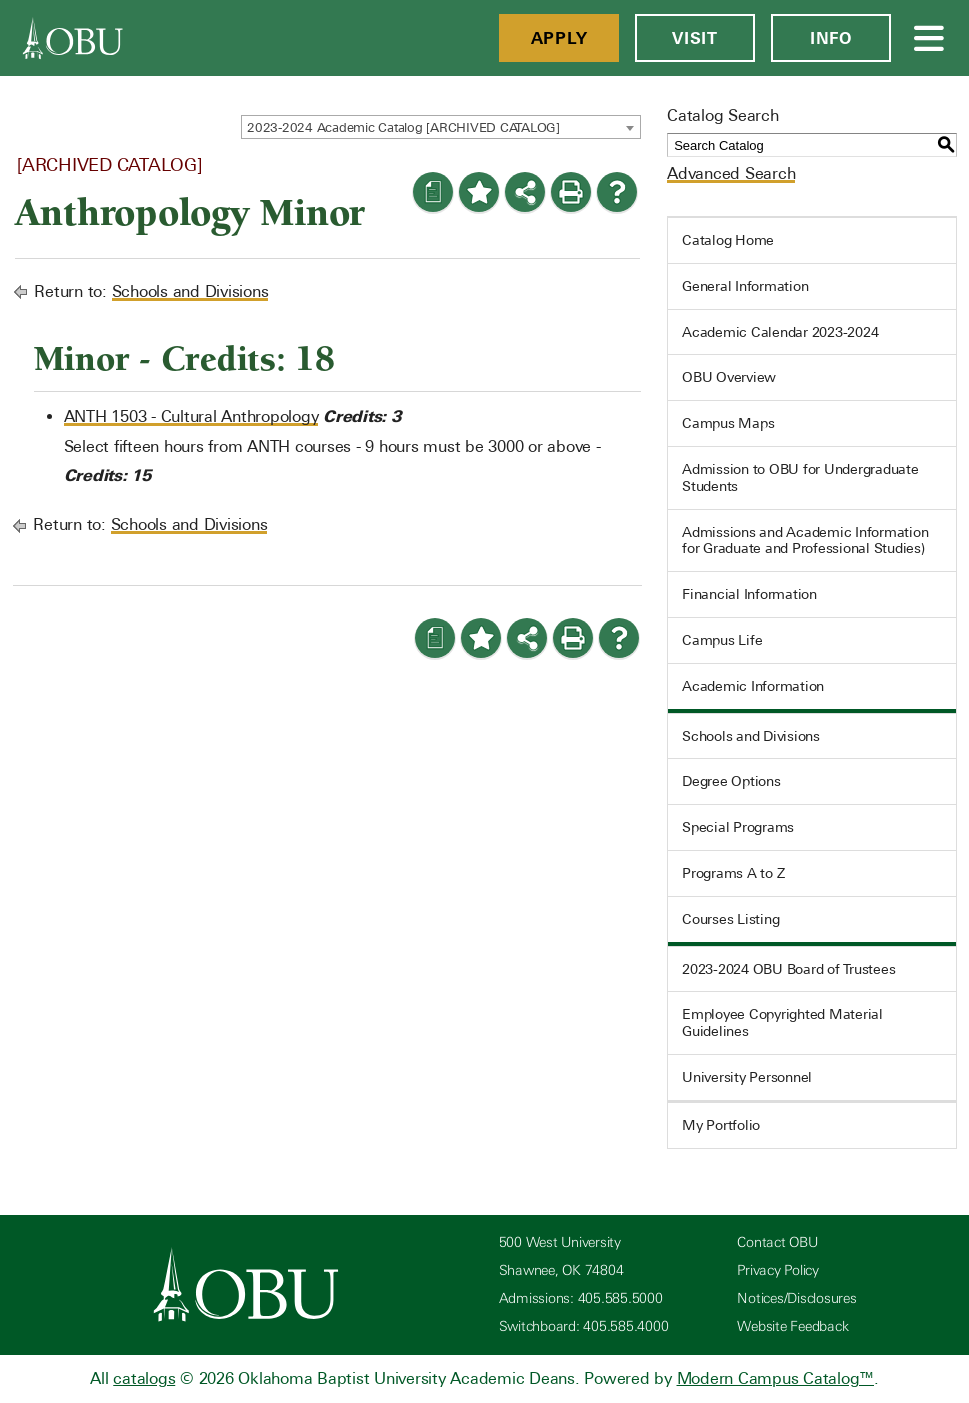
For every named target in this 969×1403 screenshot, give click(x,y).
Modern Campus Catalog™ (776, 1378)
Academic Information (753, 686)
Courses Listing (730, 919)
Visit (695, 38)
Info (831, 38)
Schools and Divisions (190, 291)
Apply (559, 38)
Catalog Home (728, 240)
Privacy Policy (778, 1270)
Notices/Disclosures (796, 1298)
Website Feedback (792, 1326)
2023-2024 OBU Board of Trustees (788, 969)
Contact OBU (777, 1242)
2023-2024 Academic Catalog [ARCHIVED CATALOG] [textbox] (403, 127)
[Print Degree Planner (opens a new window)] (433, 192)
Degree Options (731, 781)
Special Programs (738, 827)
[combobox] (441, 127)
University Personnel (747, 1077)
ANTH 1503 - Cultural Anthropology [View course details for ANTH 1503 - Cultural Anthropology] (191, 416)
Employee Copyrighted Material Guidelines (782, 1022)
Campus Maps (728, 423)
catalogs (144, 1378)
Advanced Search (731, 173)
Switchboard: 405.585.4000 (584, 1326)
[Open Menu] (930, 38)
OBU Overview (729, 377)
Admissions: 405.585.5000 (581, 1298)
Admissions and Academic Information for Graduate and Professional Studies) (805, 540)
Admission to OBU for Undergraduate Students (800, 477)
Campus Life (722, 640)
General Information (745, 286)
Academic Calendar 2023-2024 (780, 332)
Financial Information (749, 594)
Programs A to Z (733, 873)
